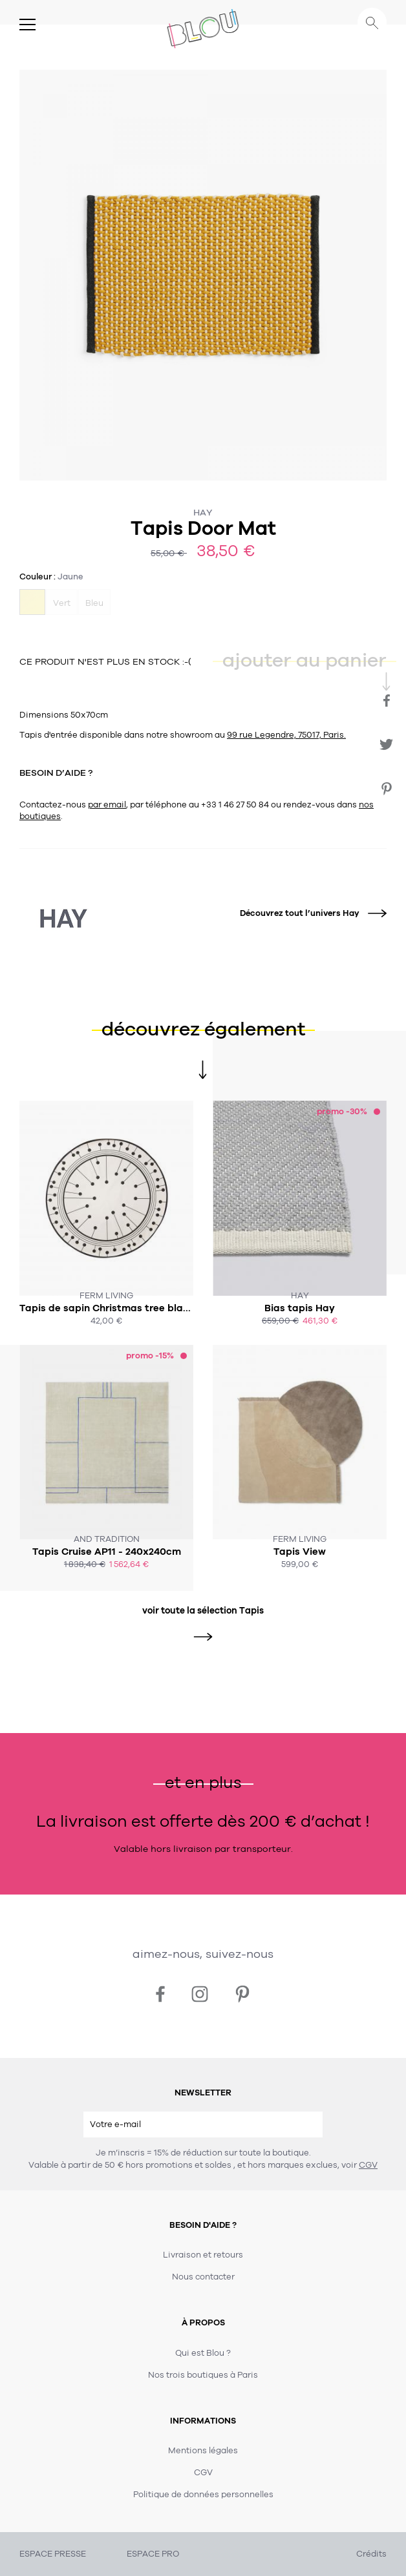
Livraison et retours (203, 2255)
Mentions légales (203, 2451)
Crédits (371, 2554)
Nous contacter (203, 2277)
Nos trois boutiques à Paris (203, 2375)
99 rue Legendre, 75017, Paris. (286, 735)
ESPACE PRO (153, 2554)
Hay (203, 512)
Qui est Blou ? (203, 2353)
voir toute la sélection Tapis (203, 1611)
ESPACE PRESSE (52, 2554)
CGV (368, 2165)
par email (107, 805)
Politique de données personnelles (203, 2494)
